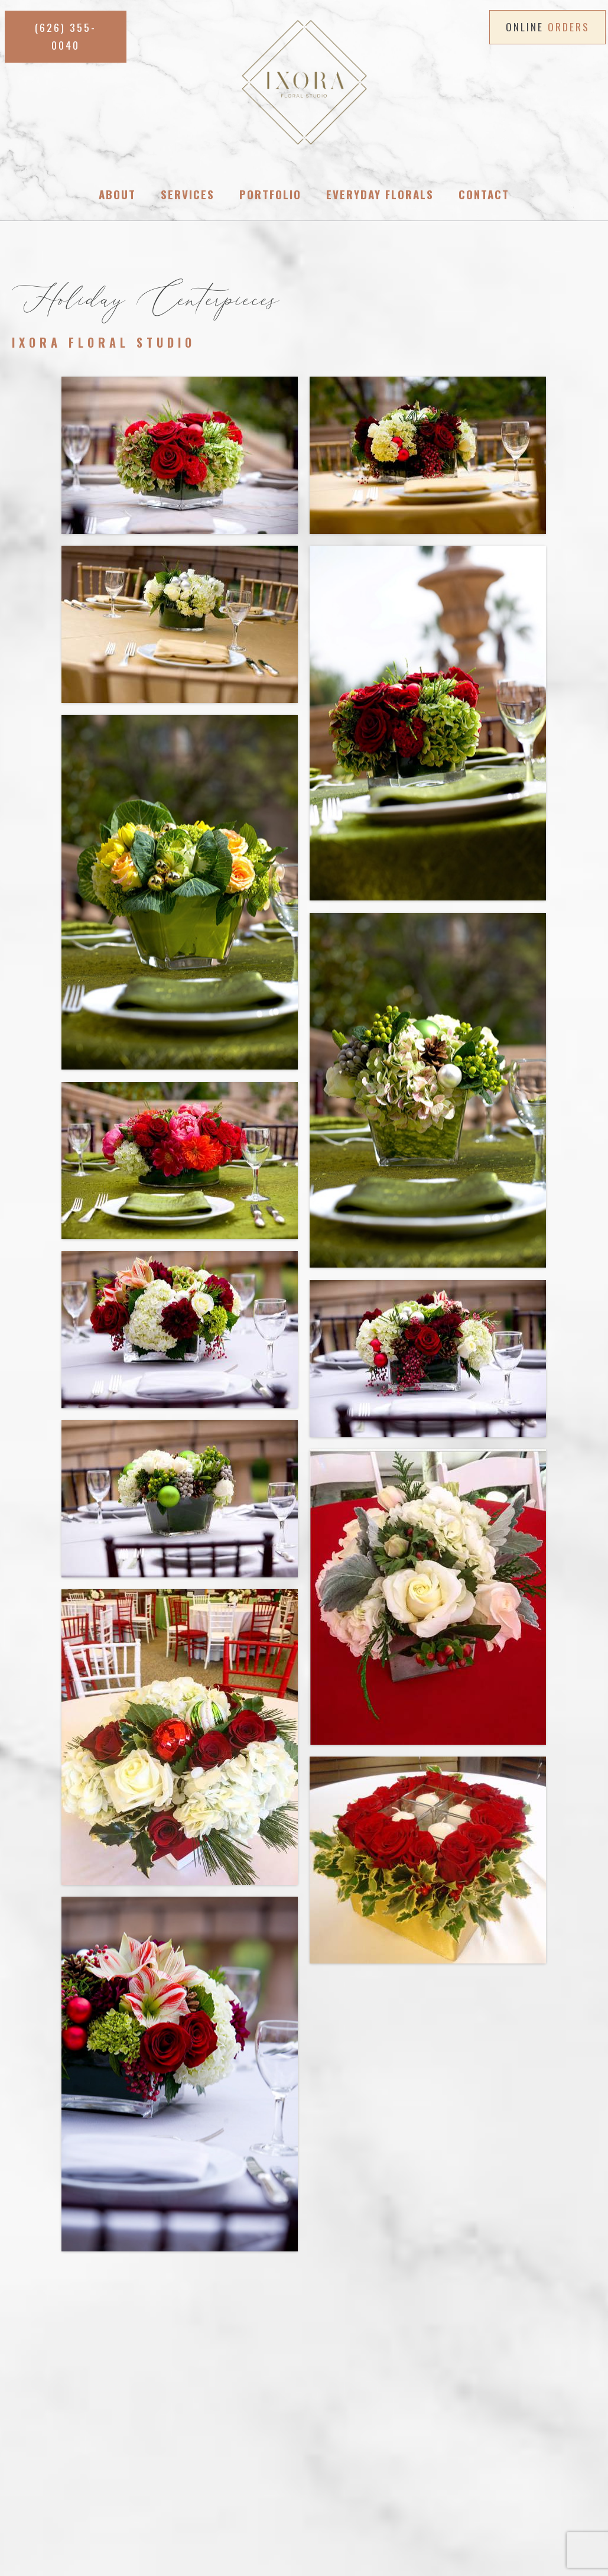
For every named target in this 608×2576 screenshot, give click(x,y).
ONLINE (548, 26)
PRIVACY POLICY (384, 2481)
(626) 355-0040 (156, 2413)
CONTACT (316, 2481)
